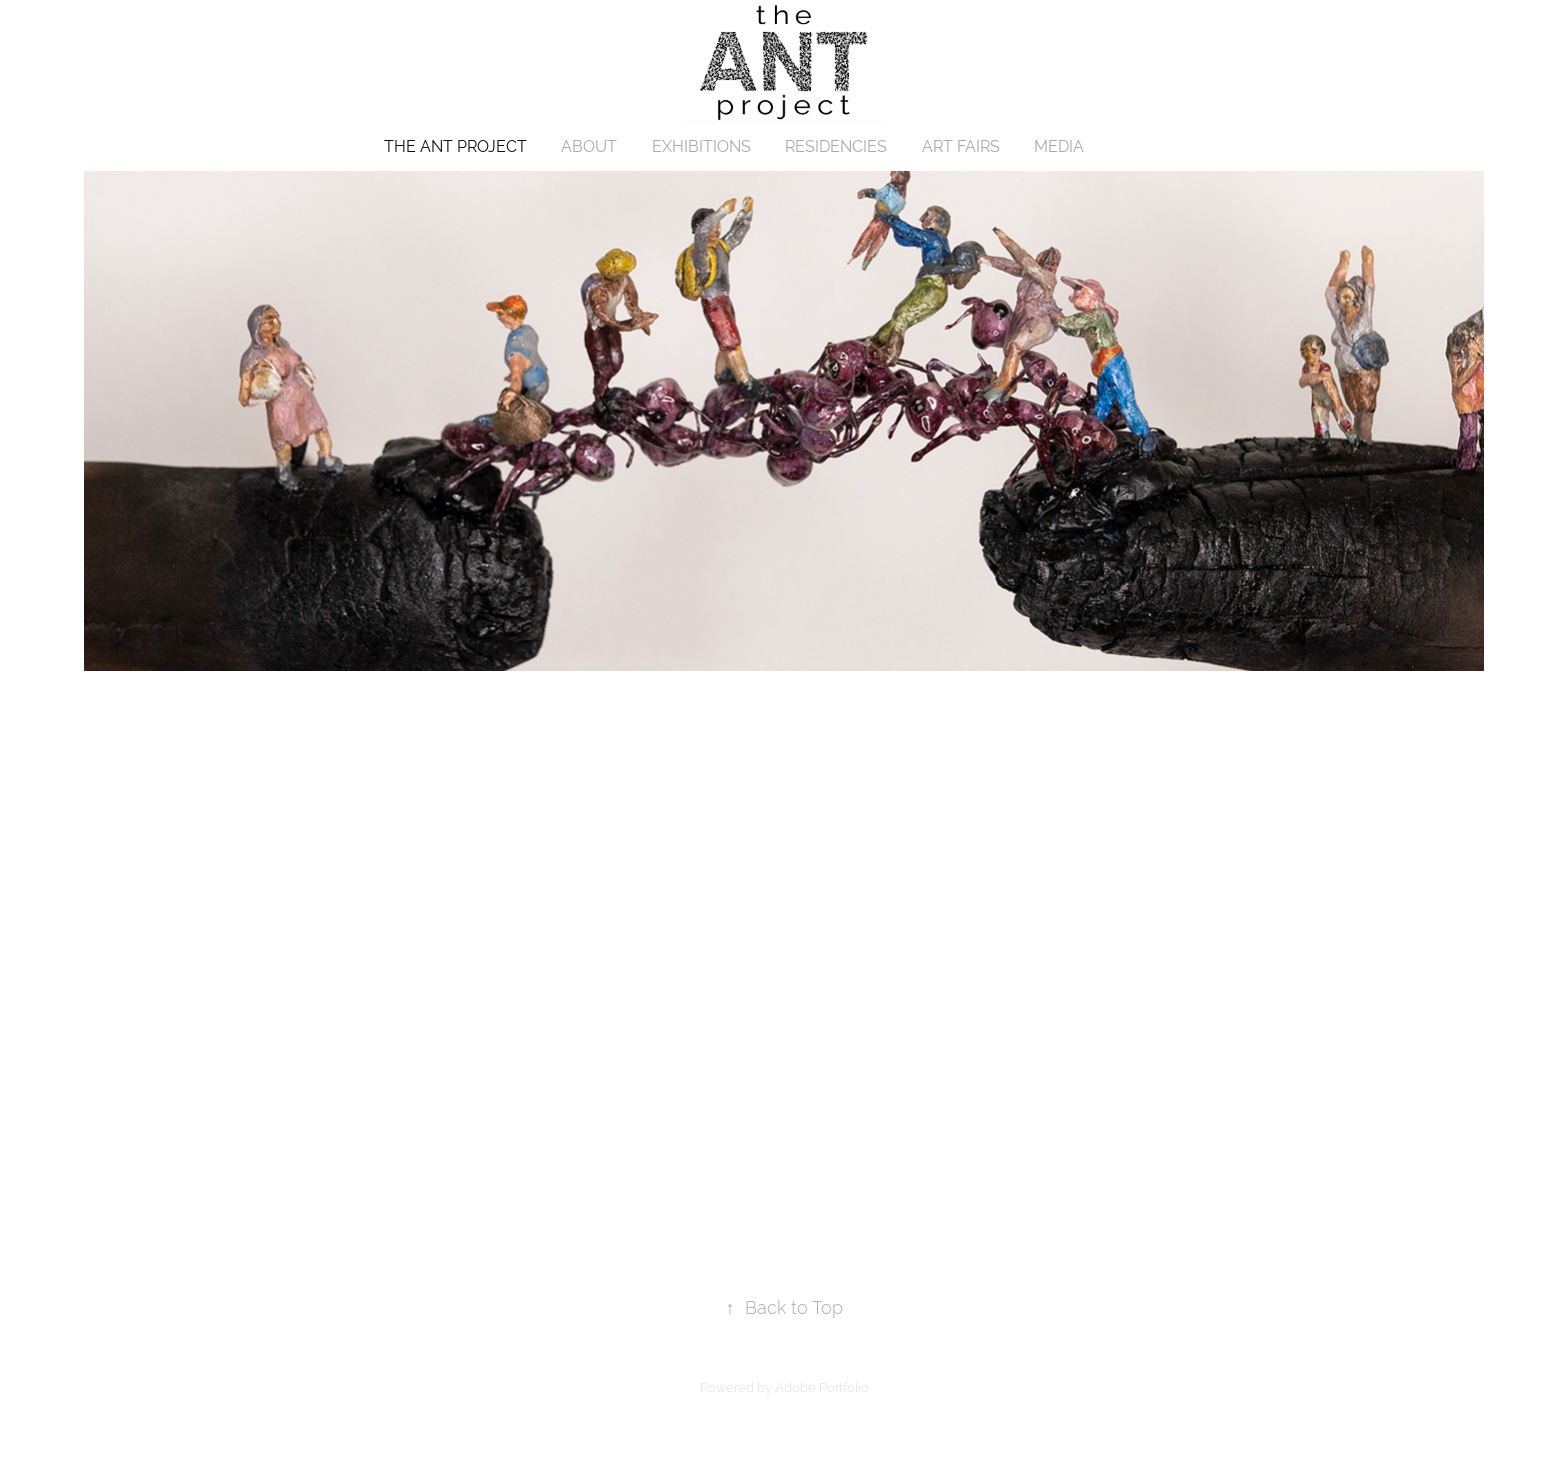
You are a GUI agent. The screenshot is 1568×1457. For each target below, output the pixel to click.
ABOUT (589, 146)
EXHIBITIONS (701, 146)
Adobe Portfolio (822, 1387)
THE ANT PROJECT (455, 146)
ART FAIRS (961, 146)
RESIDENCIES (836, 146)
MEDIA (1059, 146)
